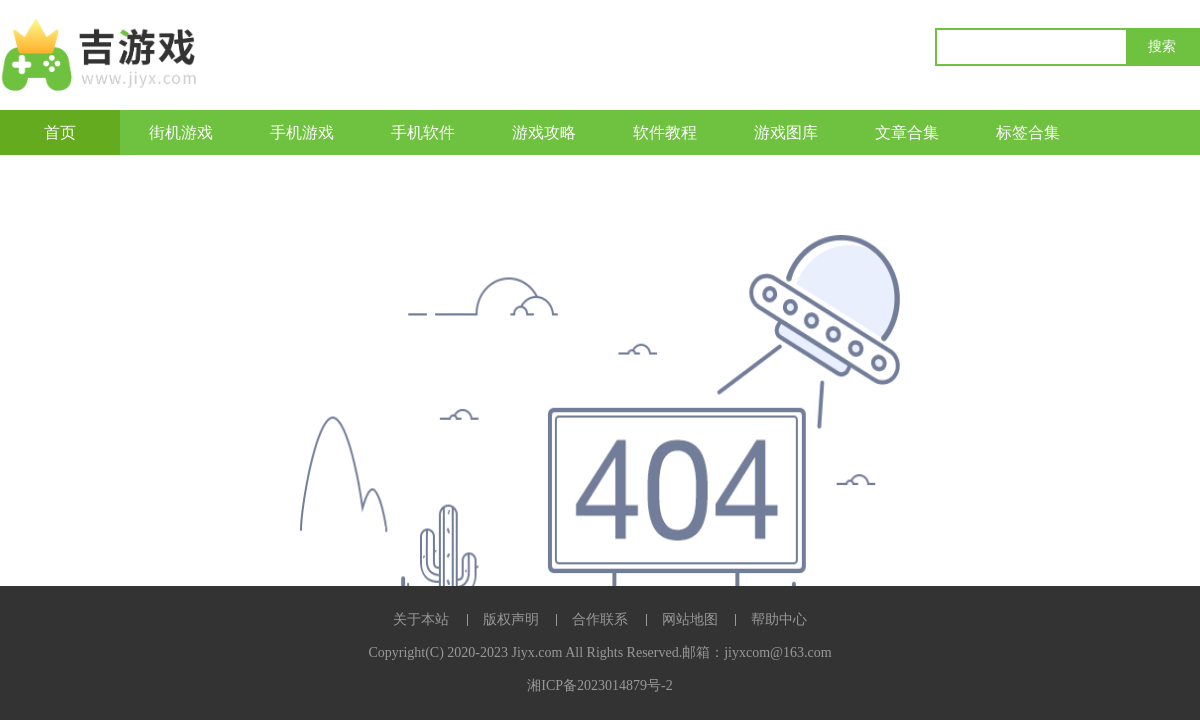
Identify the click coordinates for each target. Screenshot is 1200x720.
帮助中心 (779, 619)
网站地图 (690, 619)
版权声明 (511, 619)
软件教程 (665, 132)
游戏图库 (786, 132)
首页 (60, 132)
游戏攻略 (544, 132)
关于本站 (421, 619)
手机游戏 (302, 132)
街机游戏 (181, 132)
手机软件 (423, 132)
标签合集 (1028, 132)
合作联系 (600, 619)
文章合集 (907, 132)
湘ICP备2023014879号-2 (599, 685)
